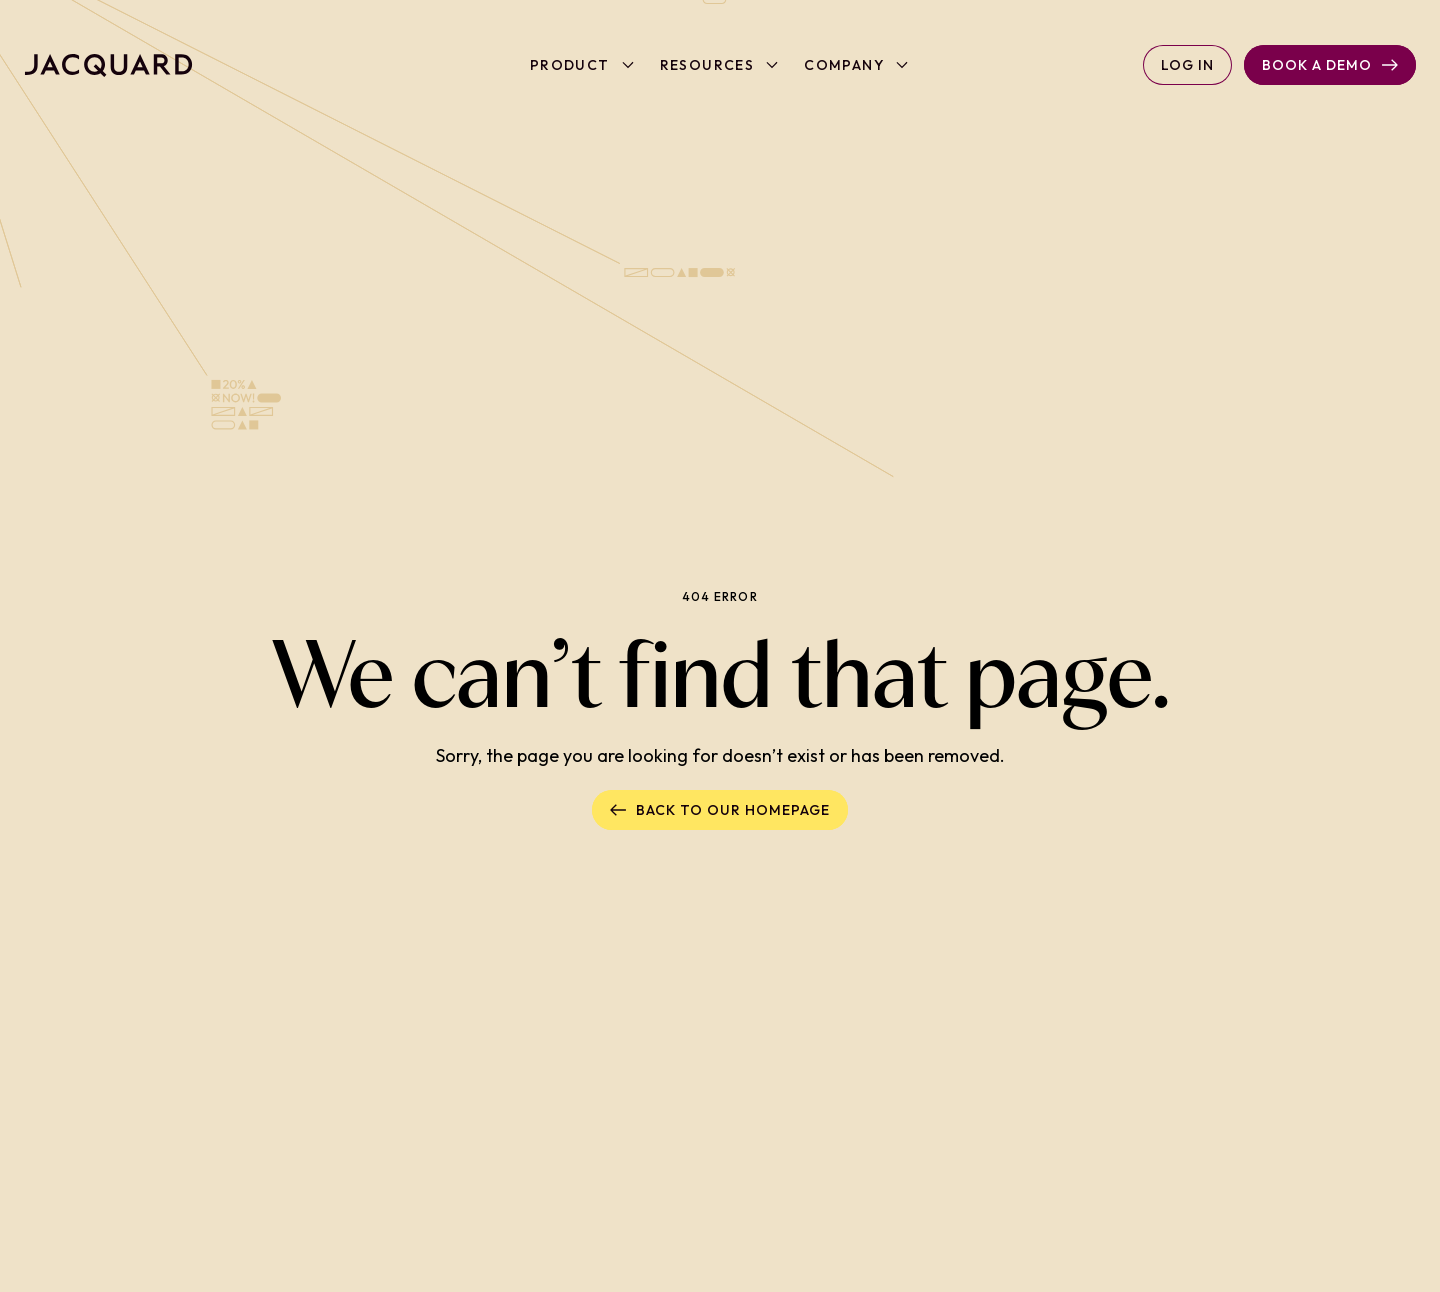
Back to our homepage (720, 810)
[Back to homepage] (108, 65)
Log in (1187, 65)
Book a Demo (1330, 65)
